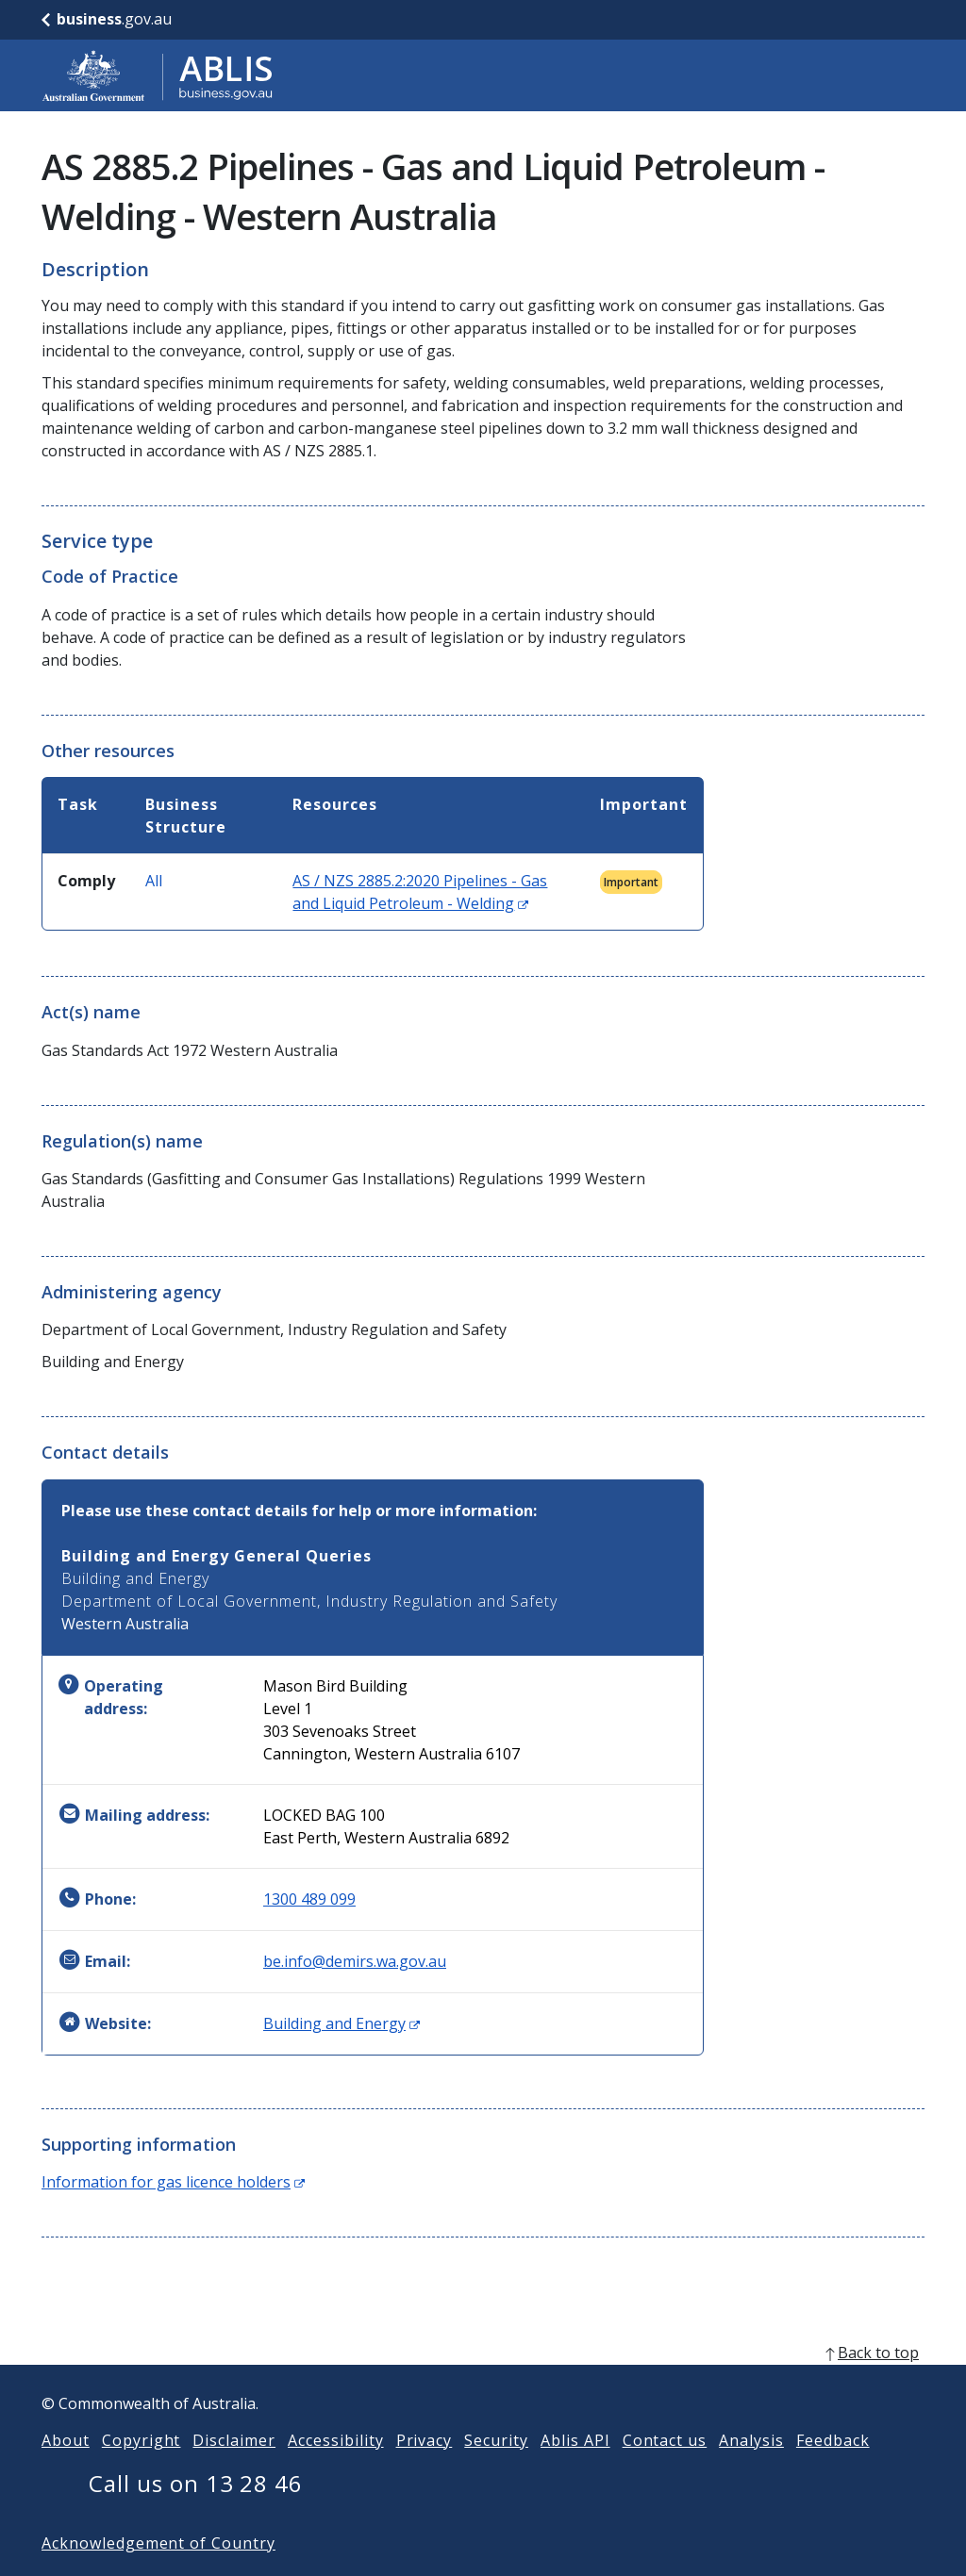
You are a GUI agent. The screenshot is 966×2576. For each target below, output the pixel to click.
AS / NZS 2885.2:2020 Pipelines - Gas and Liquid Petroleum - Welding (419, 892)
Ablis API (575, 2470)
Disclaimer (233, 2470)
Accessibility (335, 2470)
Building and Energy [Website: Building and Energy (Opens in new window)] (341, 2023)
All (153, 880)
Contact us (665, 2470)
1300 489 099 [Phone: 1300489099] (309, 1899)
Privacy (424, 2470)
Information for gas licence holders (173, 2181)
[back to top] (483, 2382)
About (66, 2470)
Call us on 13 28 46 (196, 2513)
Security (496, 2470)
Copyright (141, 2470)
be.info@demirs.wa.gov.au (354, 1961)
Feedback (833, 2470)
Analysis (751, 2470)
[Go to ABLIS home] (158, 75)
